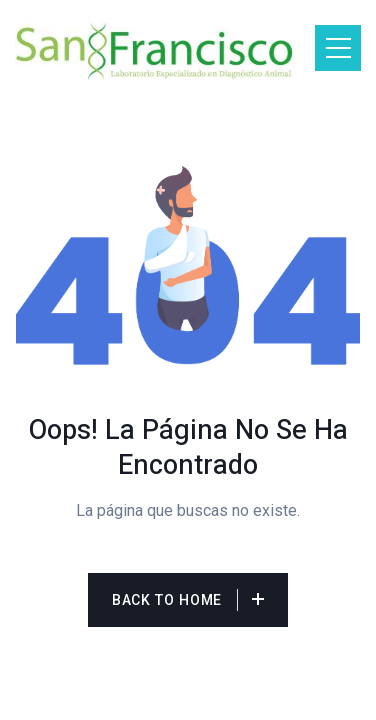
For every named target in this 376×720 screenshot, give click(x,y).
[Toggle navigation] (338, 48)
